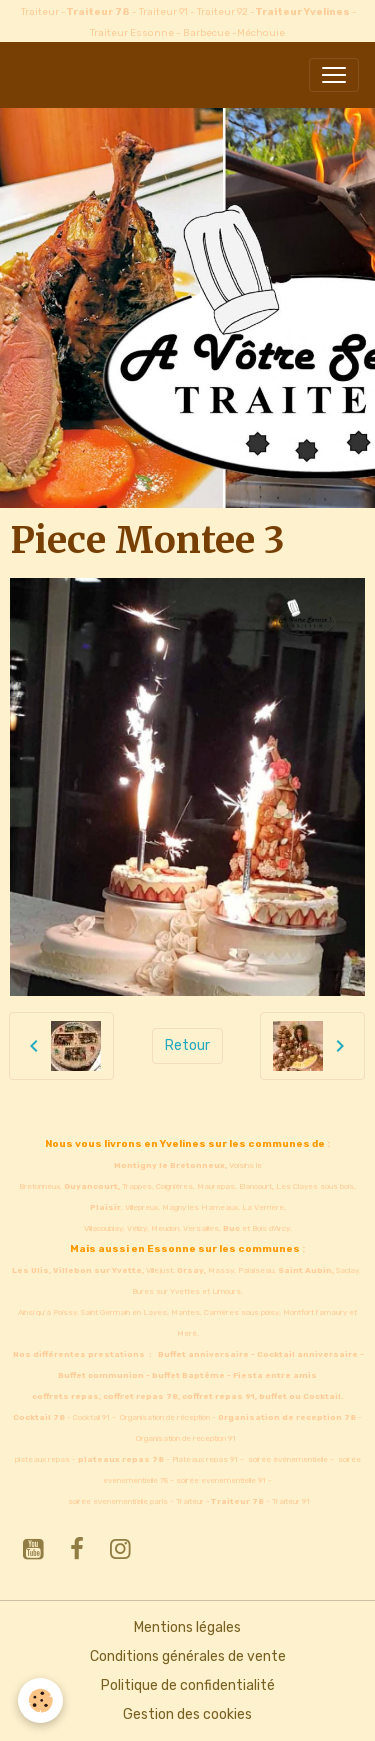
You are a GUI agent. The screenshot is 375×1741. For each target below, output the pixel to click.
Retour (187, 1045)
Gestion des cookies (187, 1714)
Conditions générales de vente (188, 1656)
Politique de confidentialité (188, 1685)
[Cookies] (40, 1700)
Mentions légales (187, 1627)
